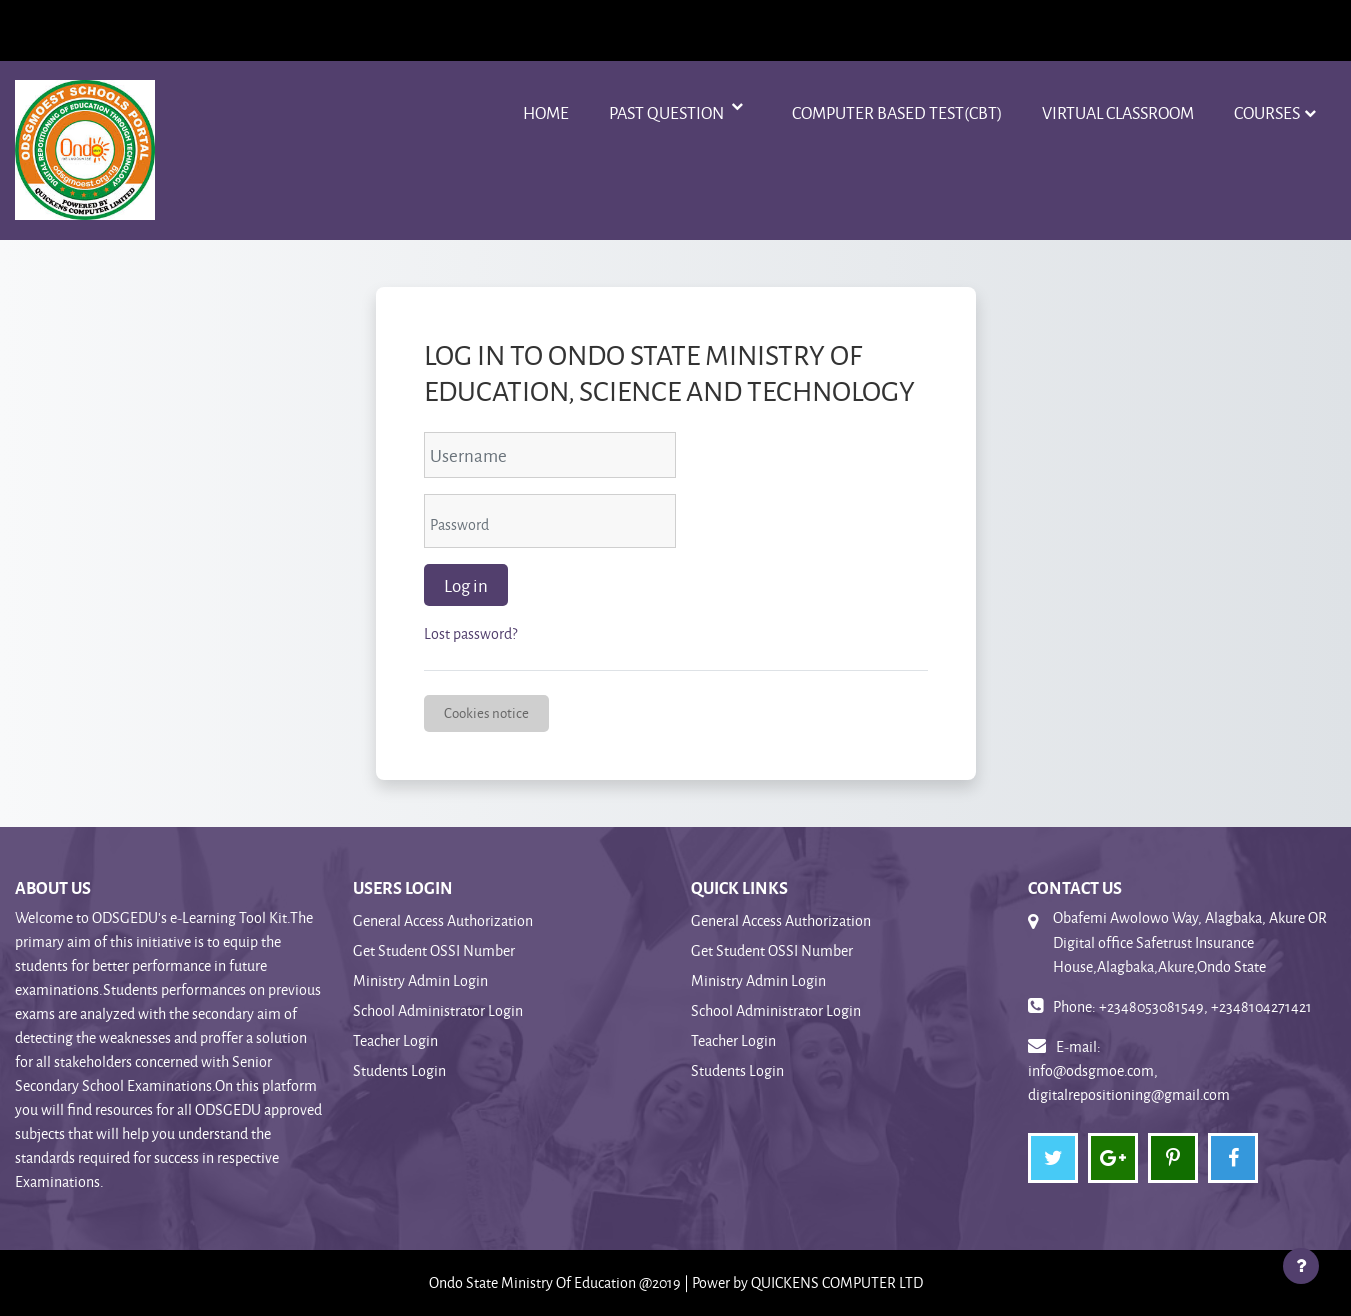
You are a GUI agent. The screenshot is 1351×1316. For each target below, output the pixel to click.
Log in (466, 585)
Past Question (668, 112)
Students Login (399, 1070)
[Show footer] (1301, 1266)
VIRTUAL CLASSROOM (1118, 112)
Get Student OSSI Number (434, 950)
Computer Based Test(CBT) (897, 112)
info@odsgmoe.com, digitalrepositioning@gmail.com (1129, 1082)
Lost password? (470, 633)
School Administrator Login (438, 1010)
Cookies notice (486, 712)
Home (546, 112)
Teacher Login (395, 1040)
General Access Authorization (443, 920)
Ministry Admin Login (420, 980)
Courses (1267, 112)
